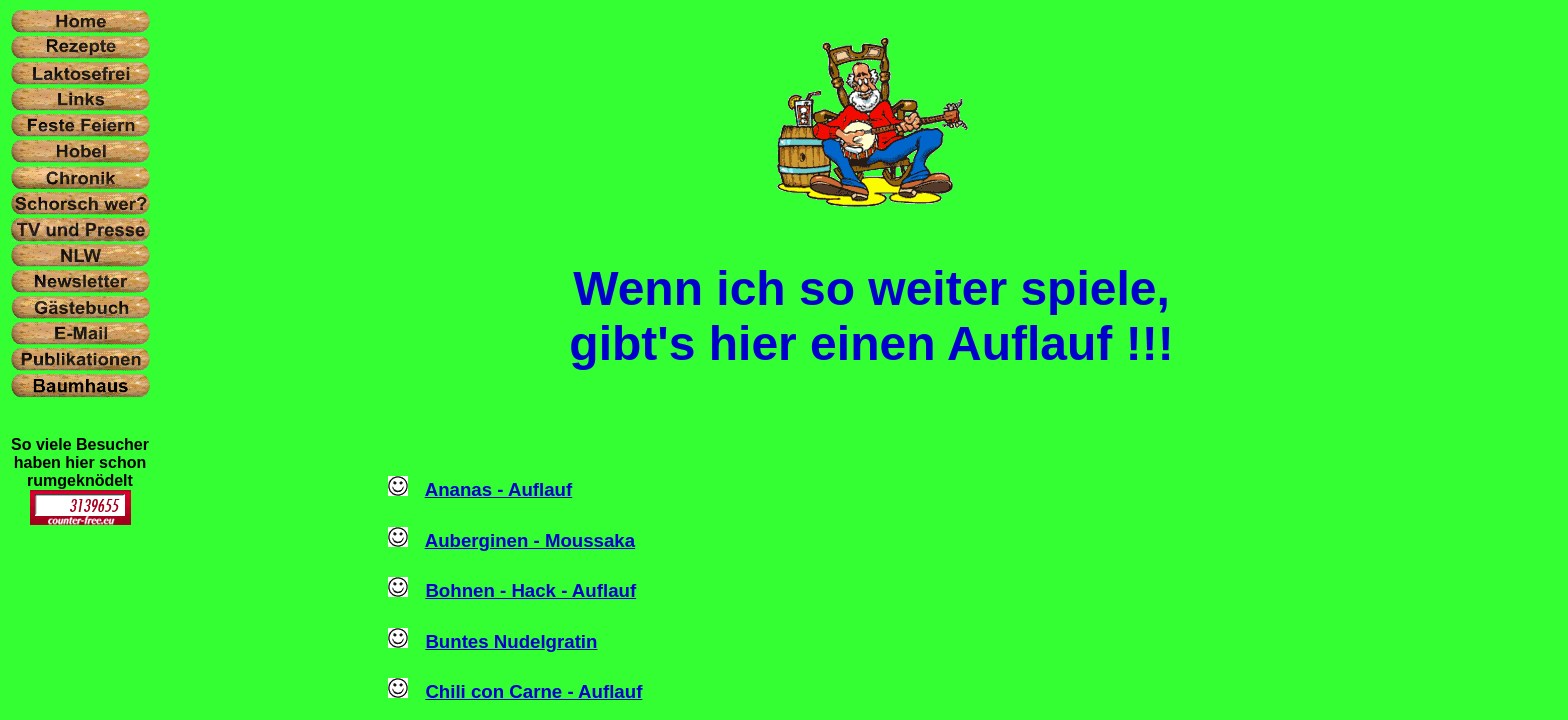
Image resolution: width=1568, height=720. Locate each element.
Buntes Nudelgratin (511, 641)
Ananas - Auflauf (499, 489)
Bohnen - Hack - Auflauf (530, 590)
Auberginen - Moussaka (530, 540)
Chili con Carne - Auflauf (533, 691)
